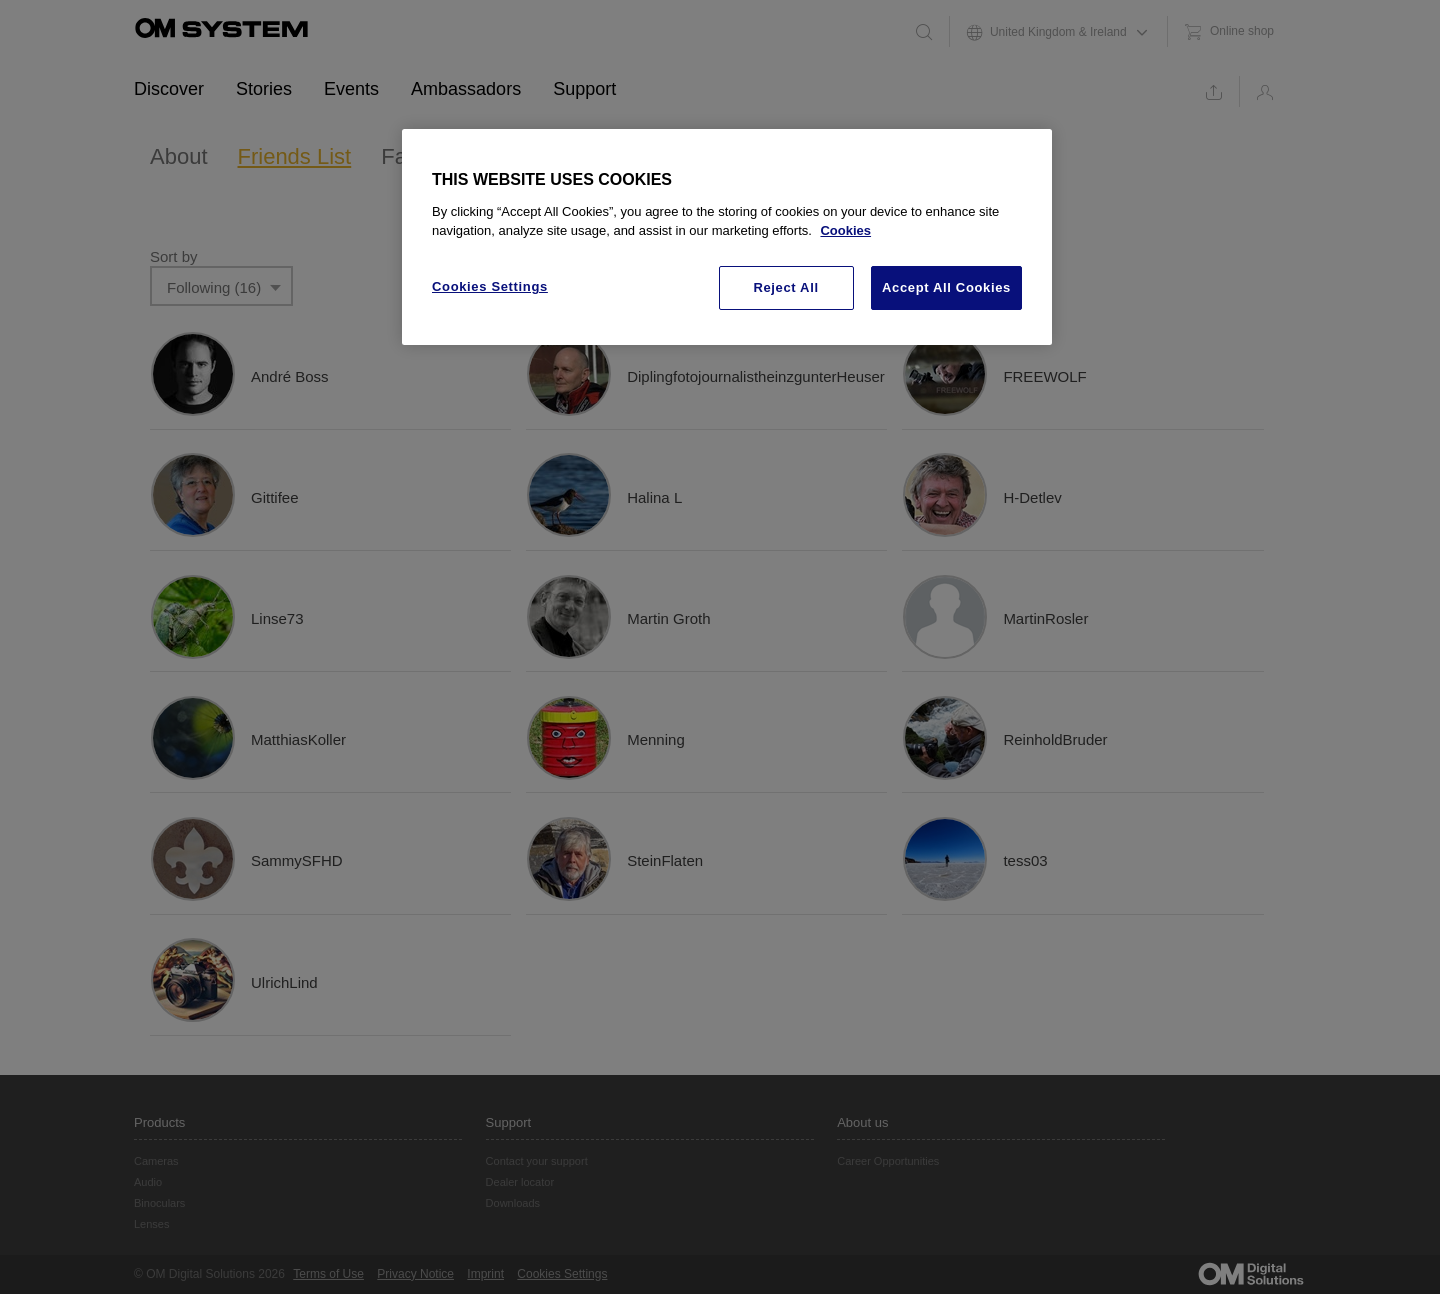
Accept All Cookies (946, 287)
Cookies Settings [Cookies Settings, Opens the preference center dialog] (490, 286)
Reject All (785, 287)
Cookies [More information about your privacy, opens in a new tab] (845, 230)
